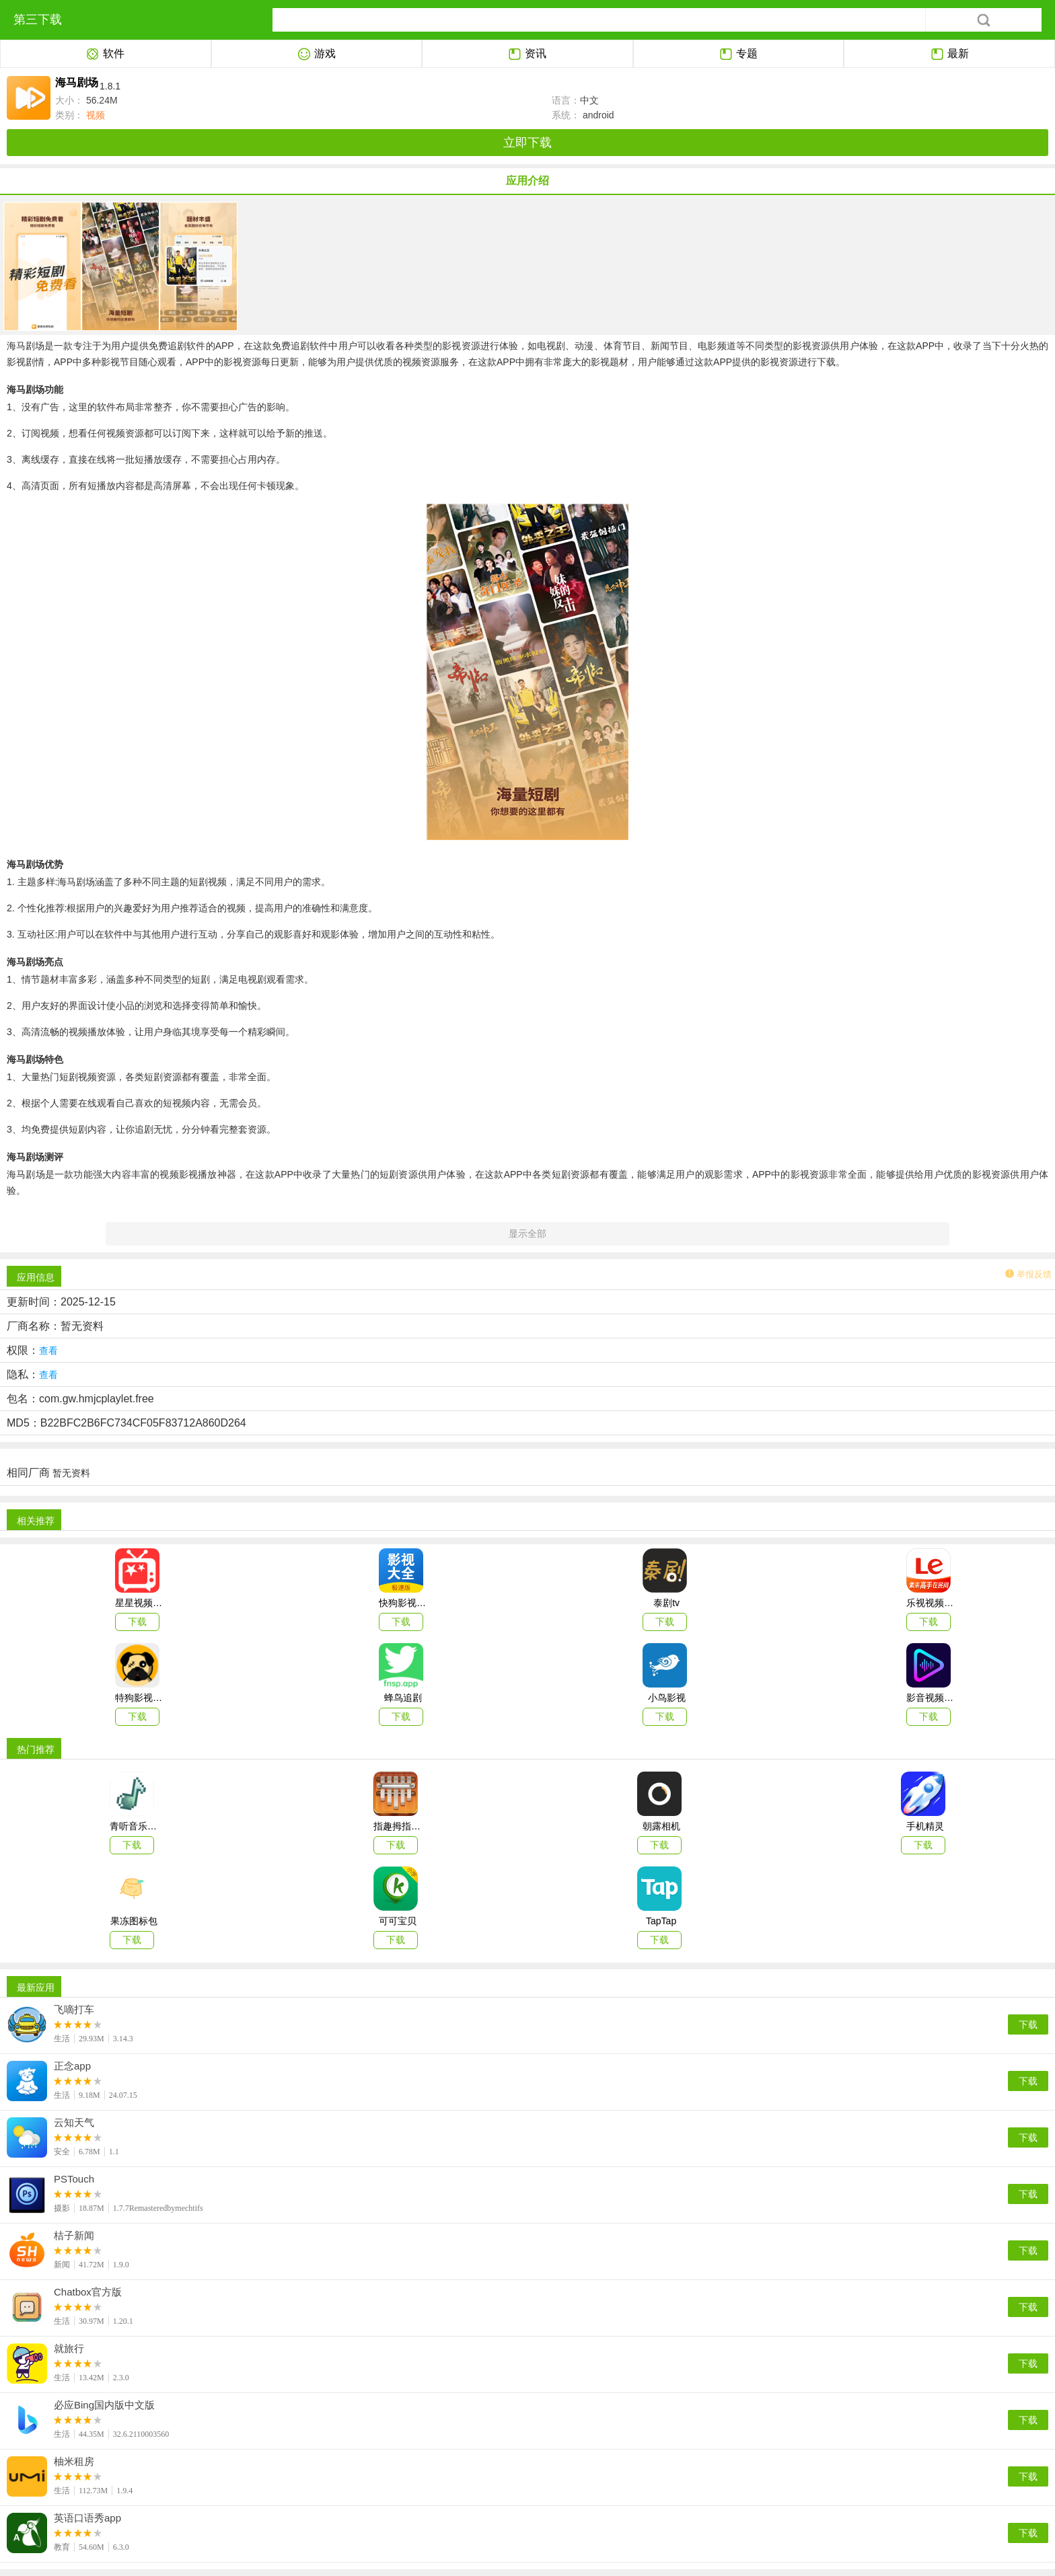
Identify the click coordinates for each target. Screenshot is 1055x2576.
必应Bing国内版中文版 (104, 2405)
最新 (950, 54)
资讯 (527, 54)
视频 (94, 115)
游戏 (316, 54)
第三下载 (37, 19)
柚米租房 (74, 2461)
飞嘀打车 (74, 2009)
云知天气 (74, 2122)
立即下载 (527, 142)
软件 (105, 54)
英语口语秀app (87, 2518)
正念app (72, 2066)
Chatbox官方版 (88, 2292)
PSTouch (74, 2179)
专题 (738, 54)
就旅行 (69, 2348)
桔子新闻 (74, 2235)
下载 (1028, 2024)
